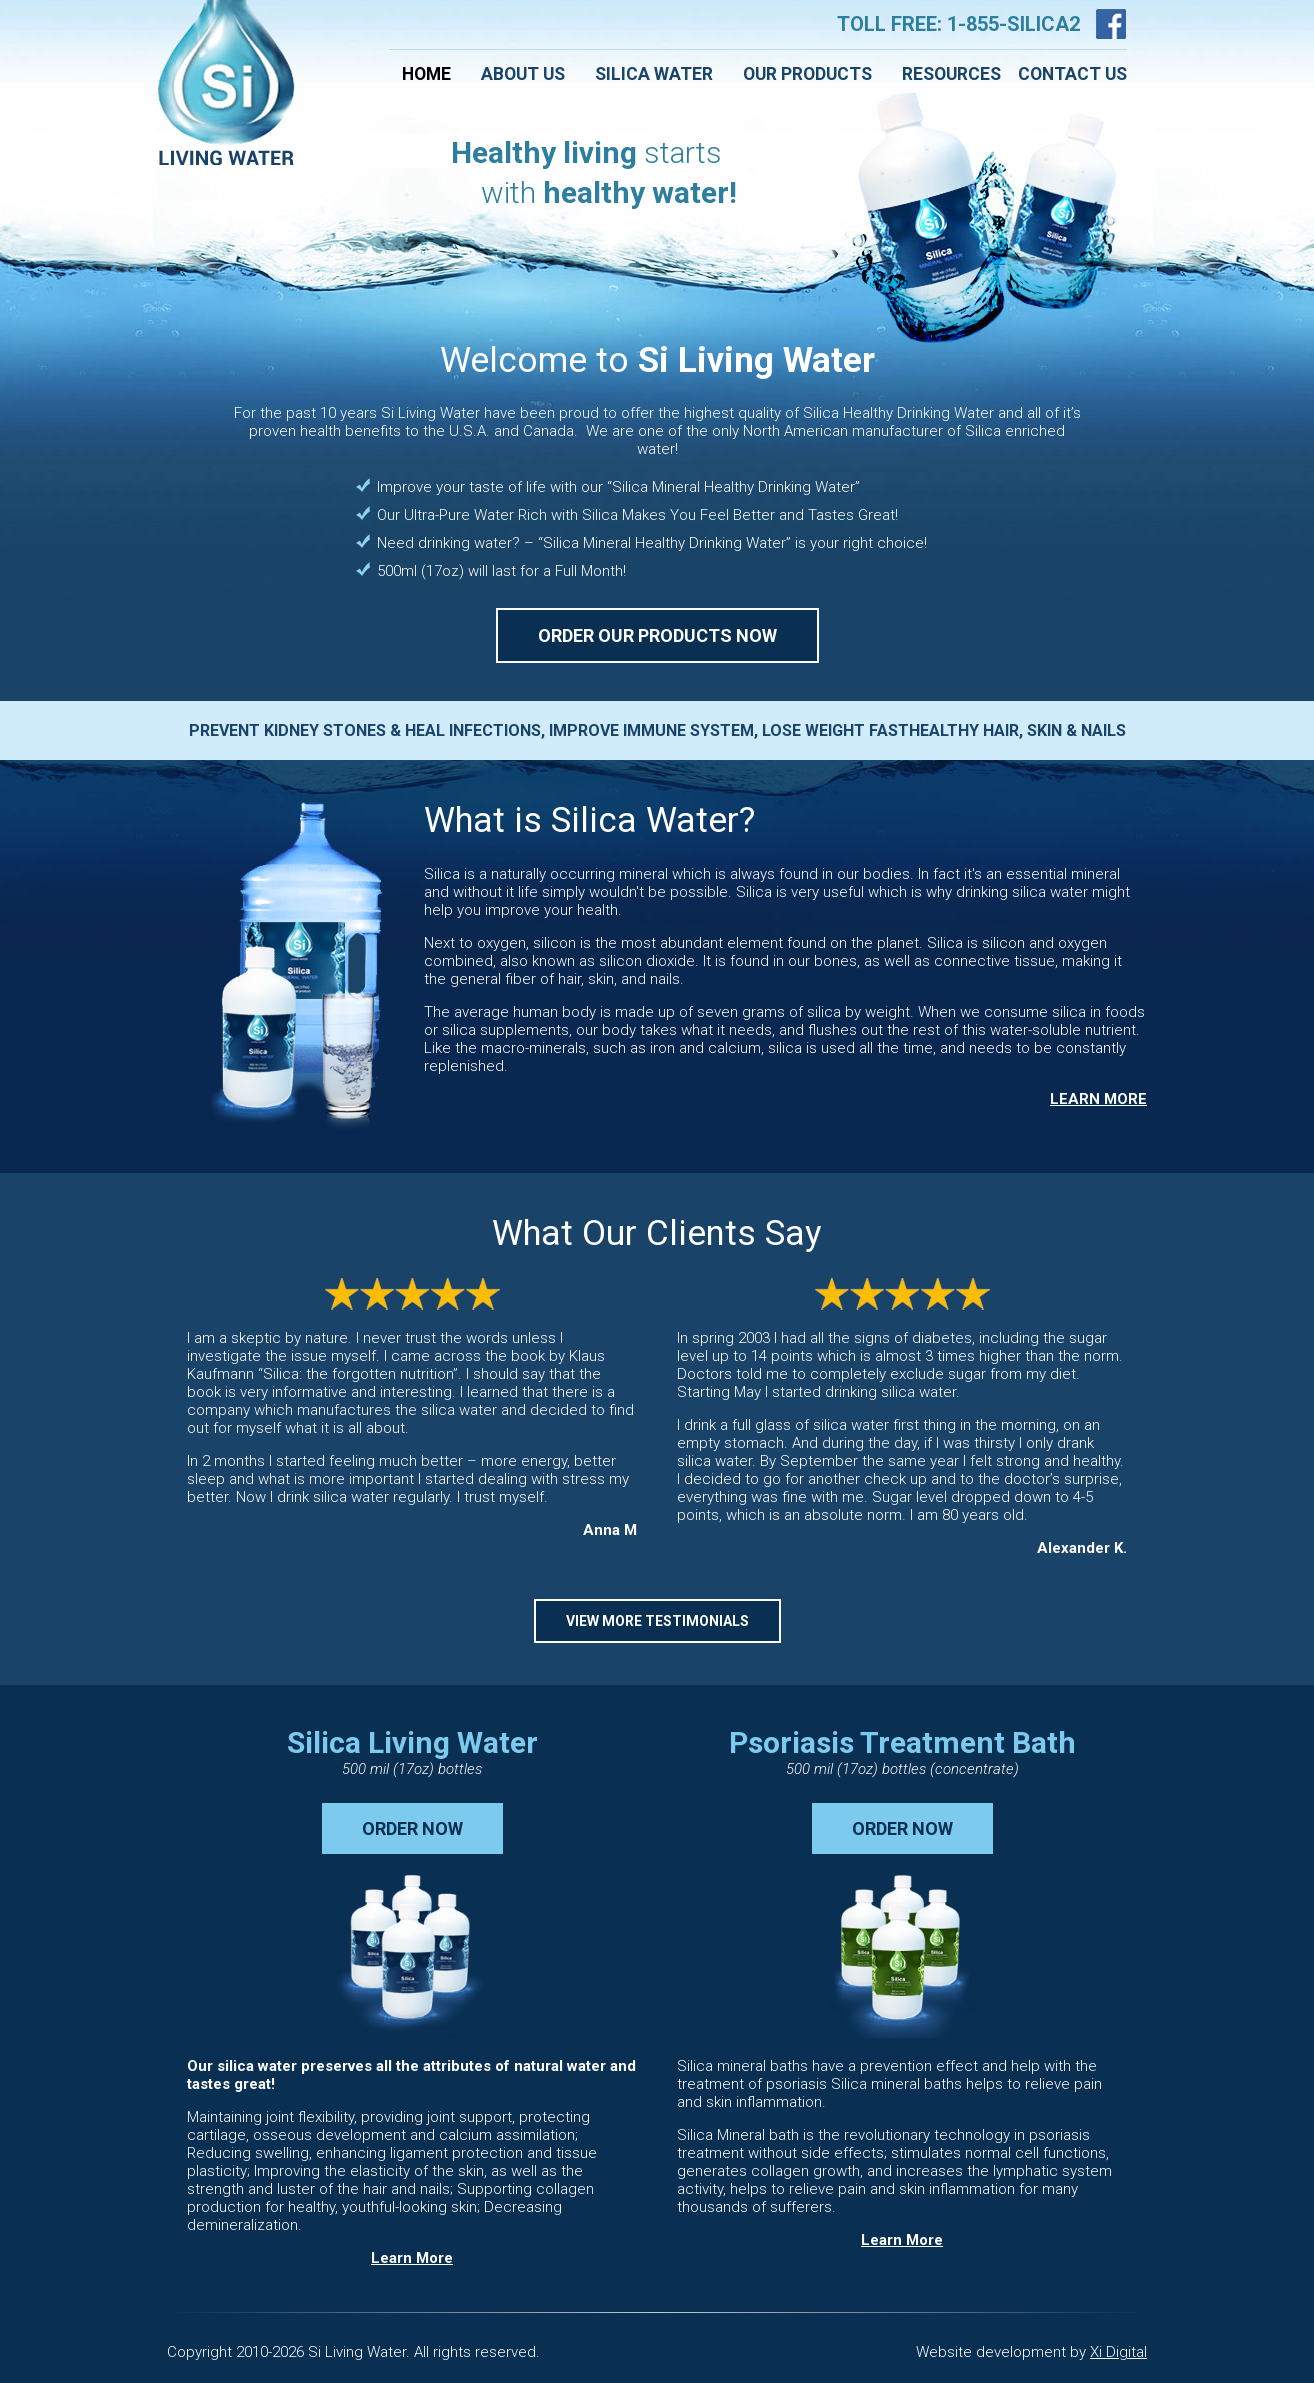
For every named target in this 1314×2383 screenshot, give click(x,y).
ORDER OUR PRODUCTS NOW (657, 635)
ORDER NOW (412, 1828)
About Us (523, 74)
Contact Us (1072, 74)
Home (426, 74)
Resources (951, 74)
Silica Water (654, 74)
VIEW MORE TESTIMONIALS (657, 1621)
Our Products (807, 74)
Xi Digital (1118, 2352)
